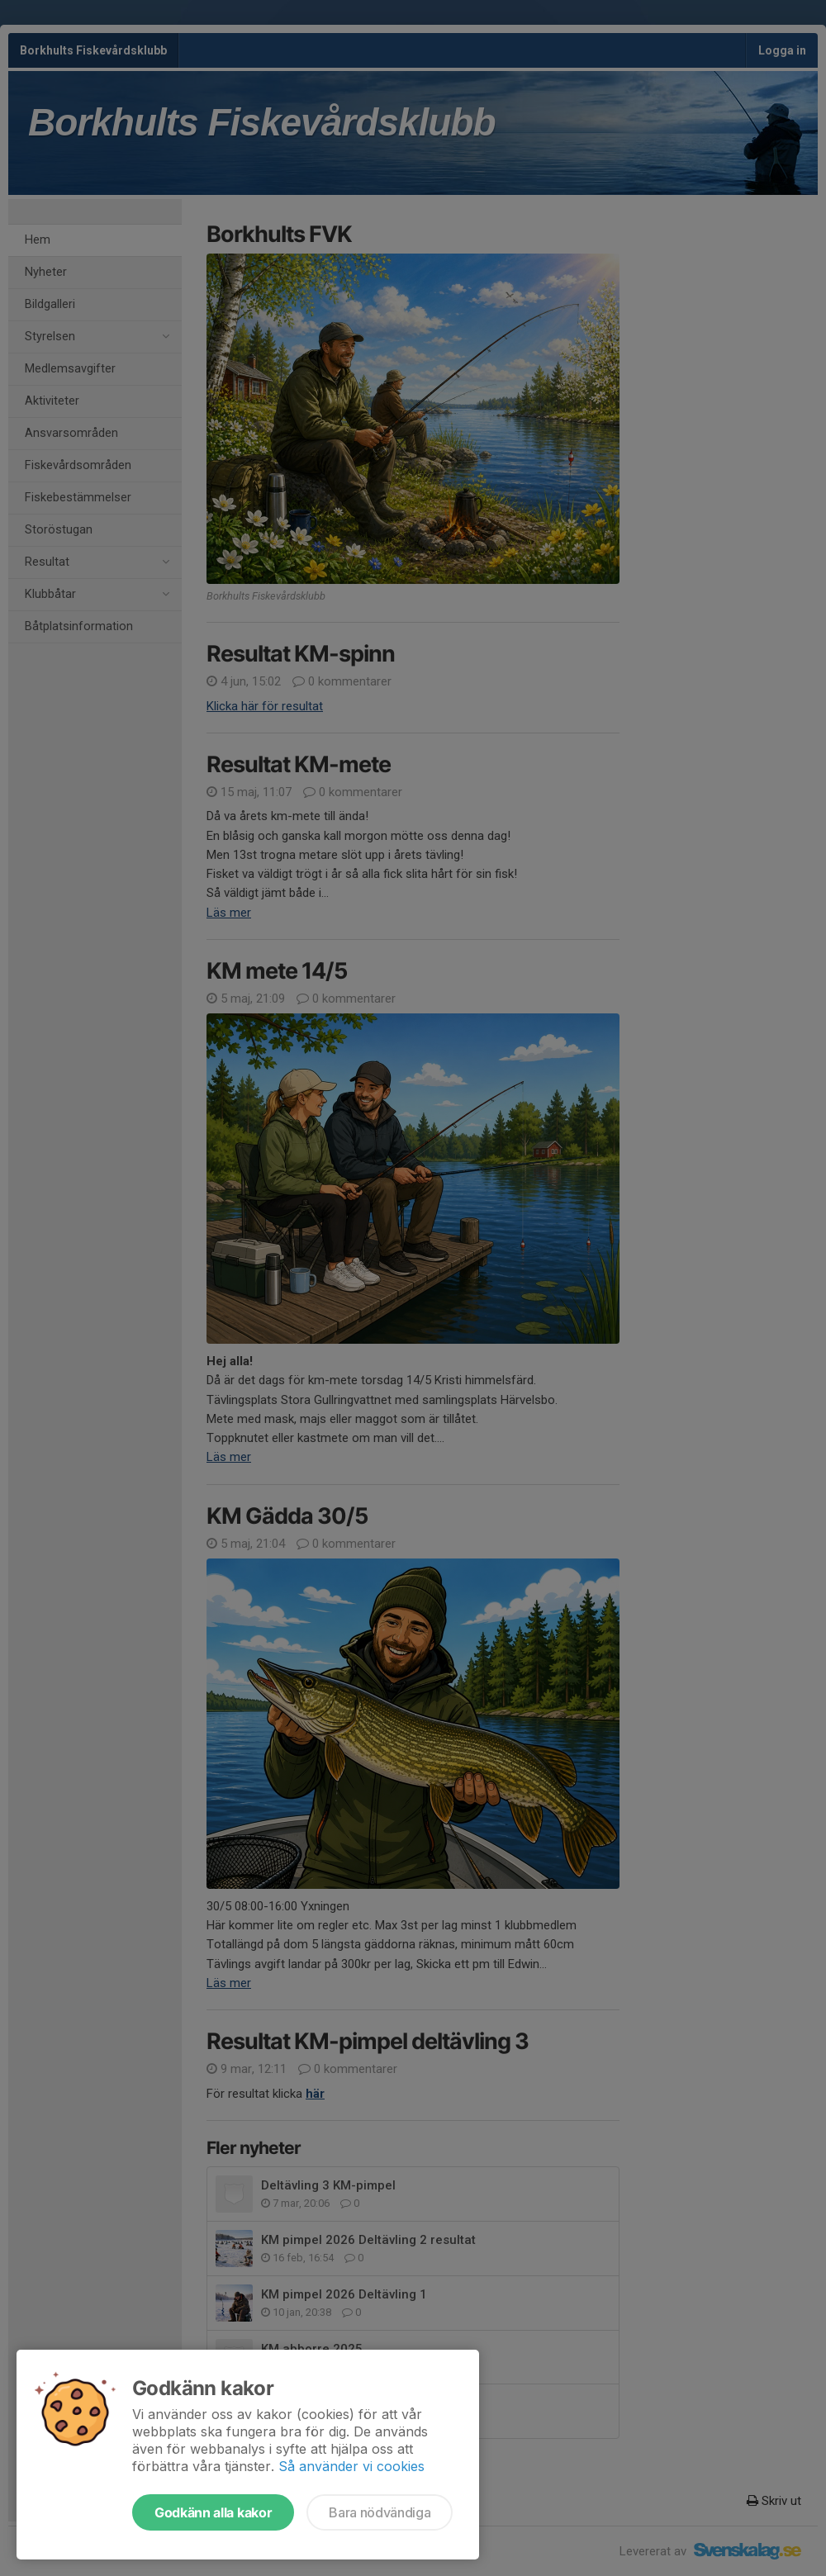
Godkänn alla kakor (213, 2512)
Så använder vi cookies (351, 2466)
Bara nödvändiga (379, 2512)
